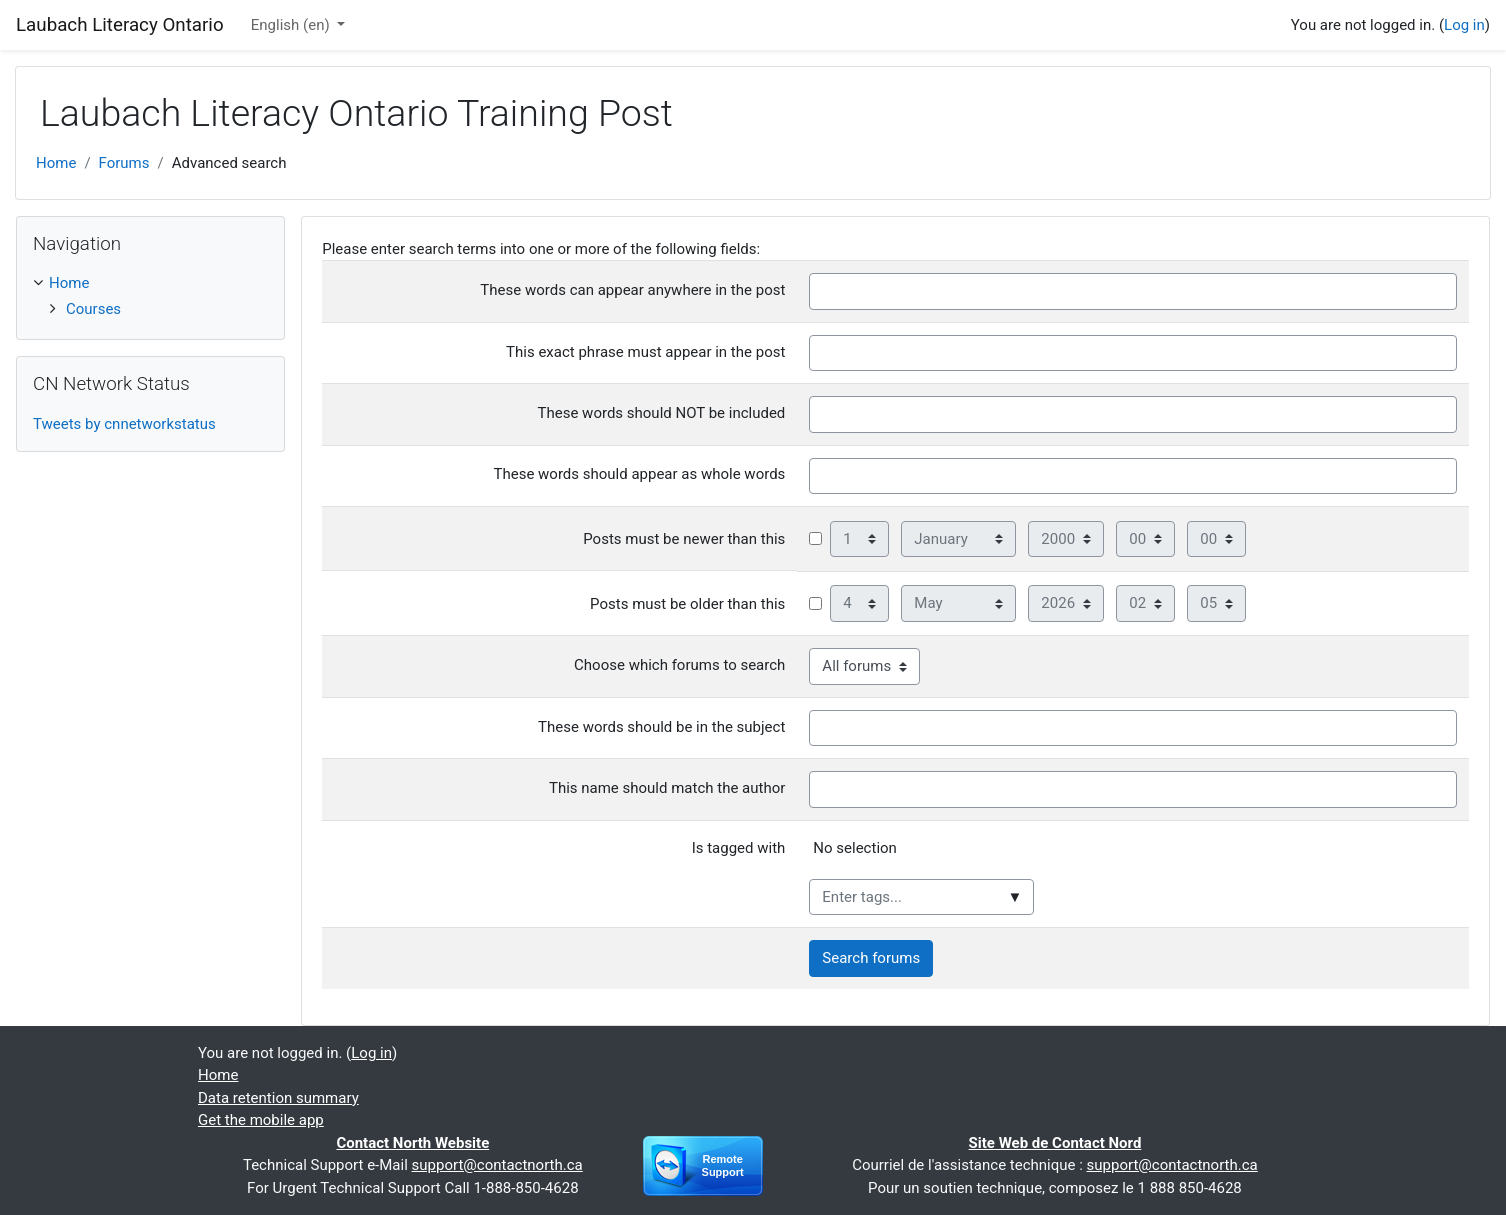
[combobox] (921, 897)
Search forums (871, 958)
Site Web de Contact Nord (1055, 1143)
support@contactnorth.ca (497, 1165)
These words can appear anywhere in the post (632, 290)
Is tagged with (739, 848)
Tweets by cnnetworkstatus (124, 424)
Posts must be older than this (687, 604)
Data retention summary (278, 1098)
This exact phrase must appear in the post (645, 352)
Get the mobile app (261, 1120)
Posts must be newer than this (684, 539)
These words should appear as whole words (639, 474)
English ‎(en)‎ (292, 25)
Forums (124, 163)
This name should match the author (667, 788)
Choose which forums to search (679, 665)
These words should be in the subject (661, 727)
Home (56, 163)
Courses (93, 309)
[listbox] (1137, 856)
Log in (1464, 25)
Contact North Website (412, 1143)
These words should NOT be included (662, 413)
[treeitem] (150, 283)
